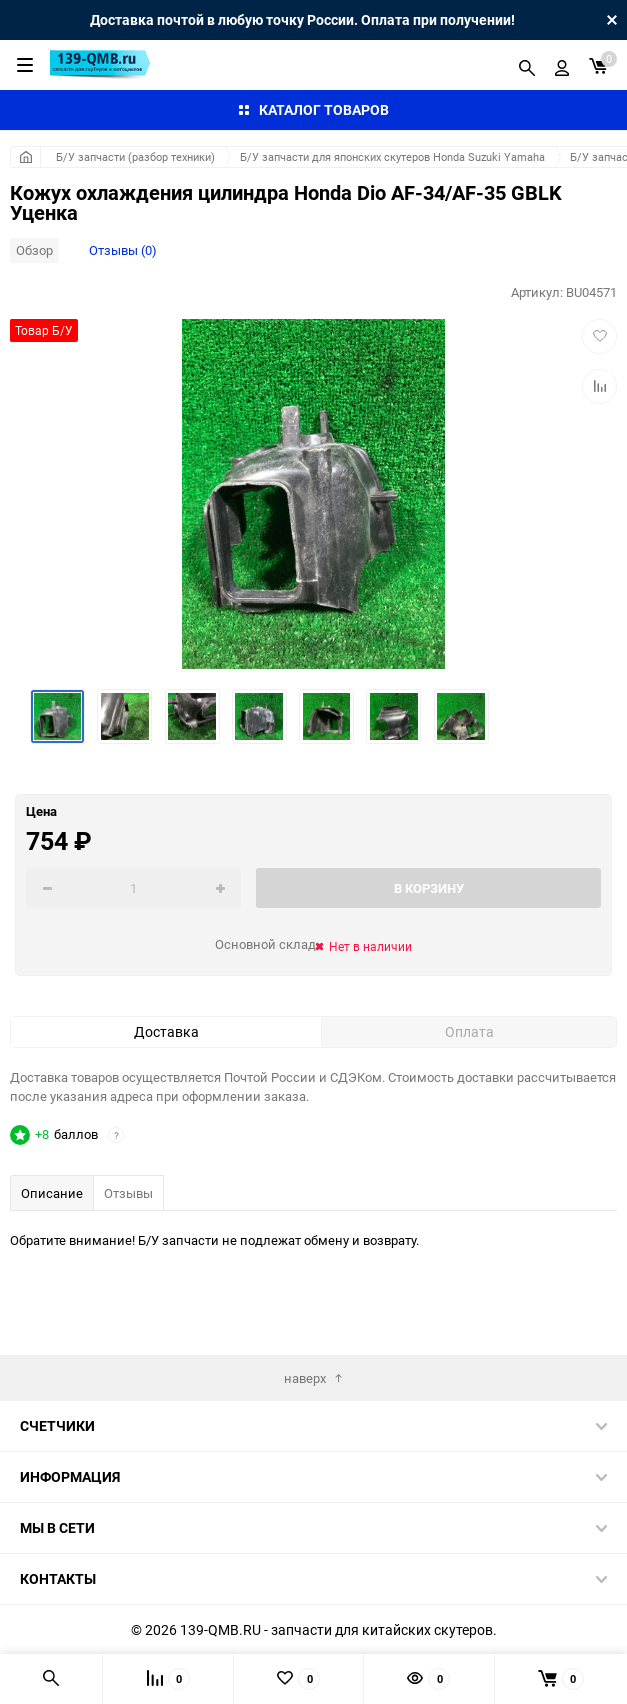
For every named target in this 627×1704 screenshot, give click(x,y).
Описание (52, 1193)
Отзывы (128, 1193)
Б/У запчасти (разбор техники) (135, 156)
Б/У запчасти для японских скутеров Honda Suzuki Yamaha (392, 156)
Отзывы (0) (123, 250)
